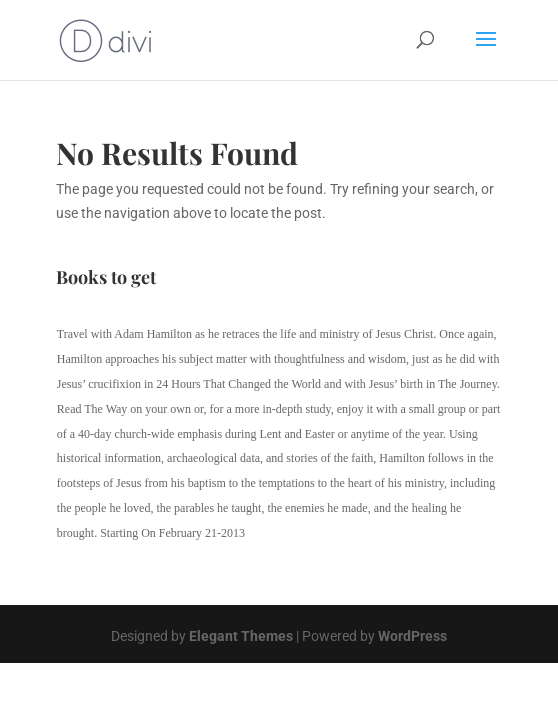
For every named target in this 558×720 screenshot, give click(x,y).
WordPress (412, 636)
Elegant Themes (241, 636)
